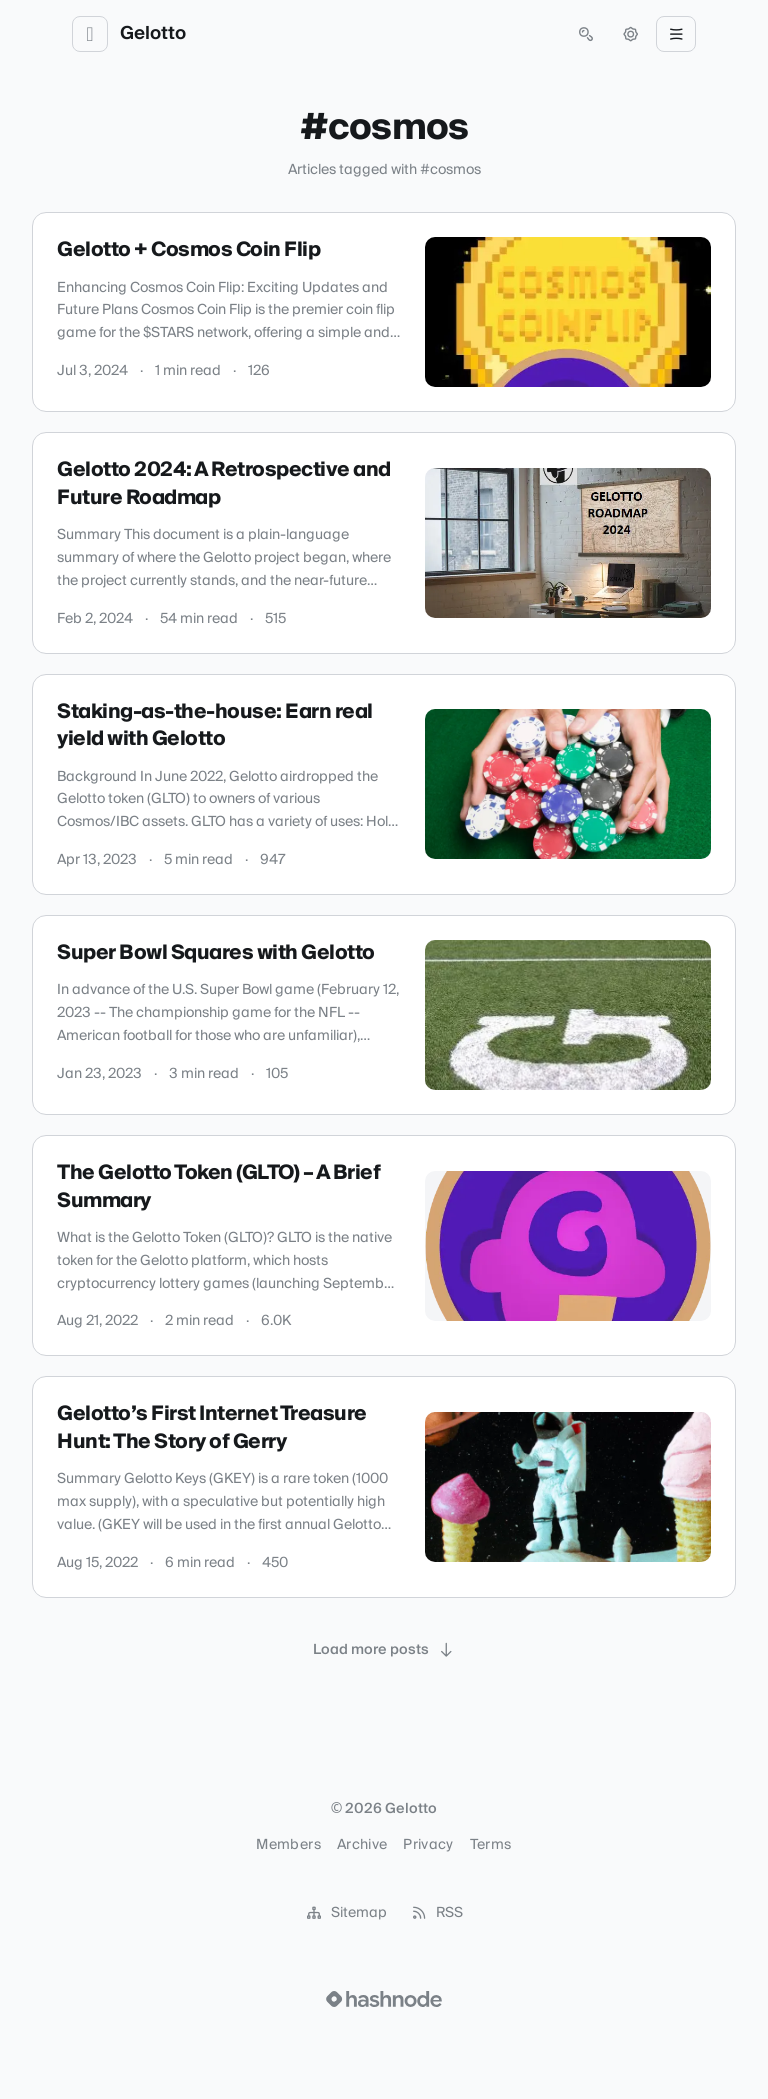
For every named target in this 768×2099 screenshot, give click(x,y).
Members (288, 1845)
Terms (491, 1845)
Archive (362, 1845)
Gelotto (153, 34)
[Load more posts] (384, 1650)
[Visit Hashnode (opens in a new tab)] (384, 1999)
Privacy (428, 1845)
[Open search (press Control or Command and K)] (586, 34)
